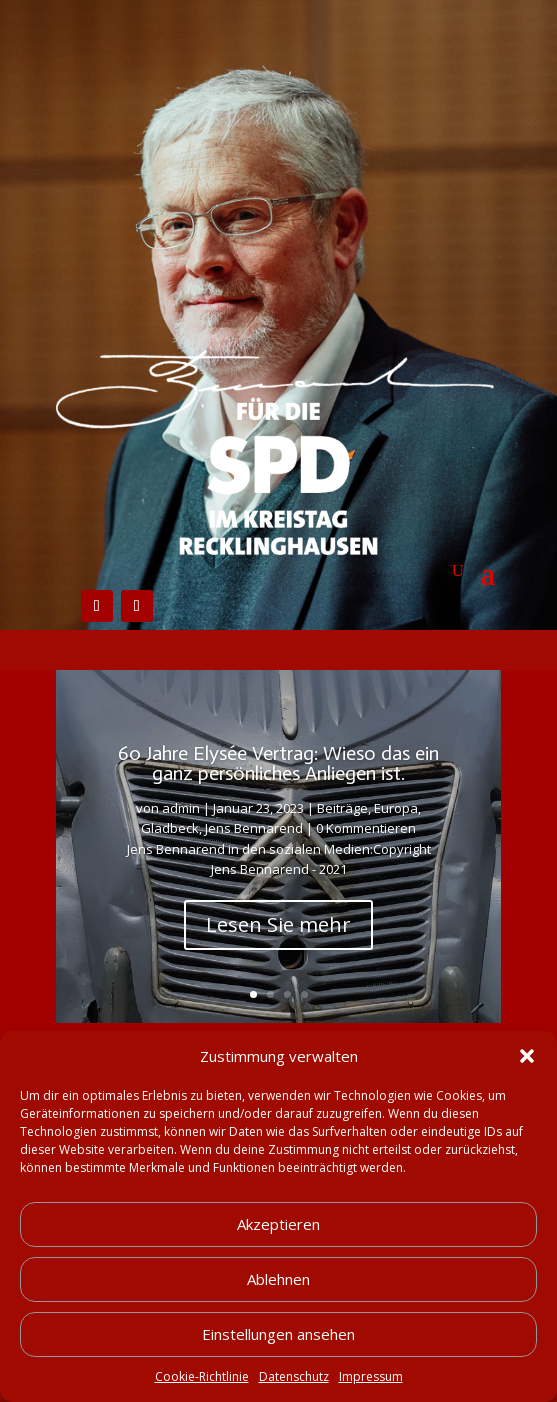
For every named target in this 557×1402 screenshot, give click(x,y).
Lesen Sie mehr (278, 924)
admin (181, 808)
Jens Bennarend (254, 828)
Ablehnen (278, 1279)
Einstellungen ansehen (278, 1334)
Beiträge (342, 808)
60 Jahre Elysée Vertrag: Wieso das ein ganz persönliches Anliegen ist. (278, 763)
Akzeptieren (278, 1224)
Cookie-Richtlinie (202, 1376)
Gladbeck (170, 828)
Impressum (371, 1376)
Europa (396, 808)
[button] (527, 1056)
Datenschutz (294, 1376)
